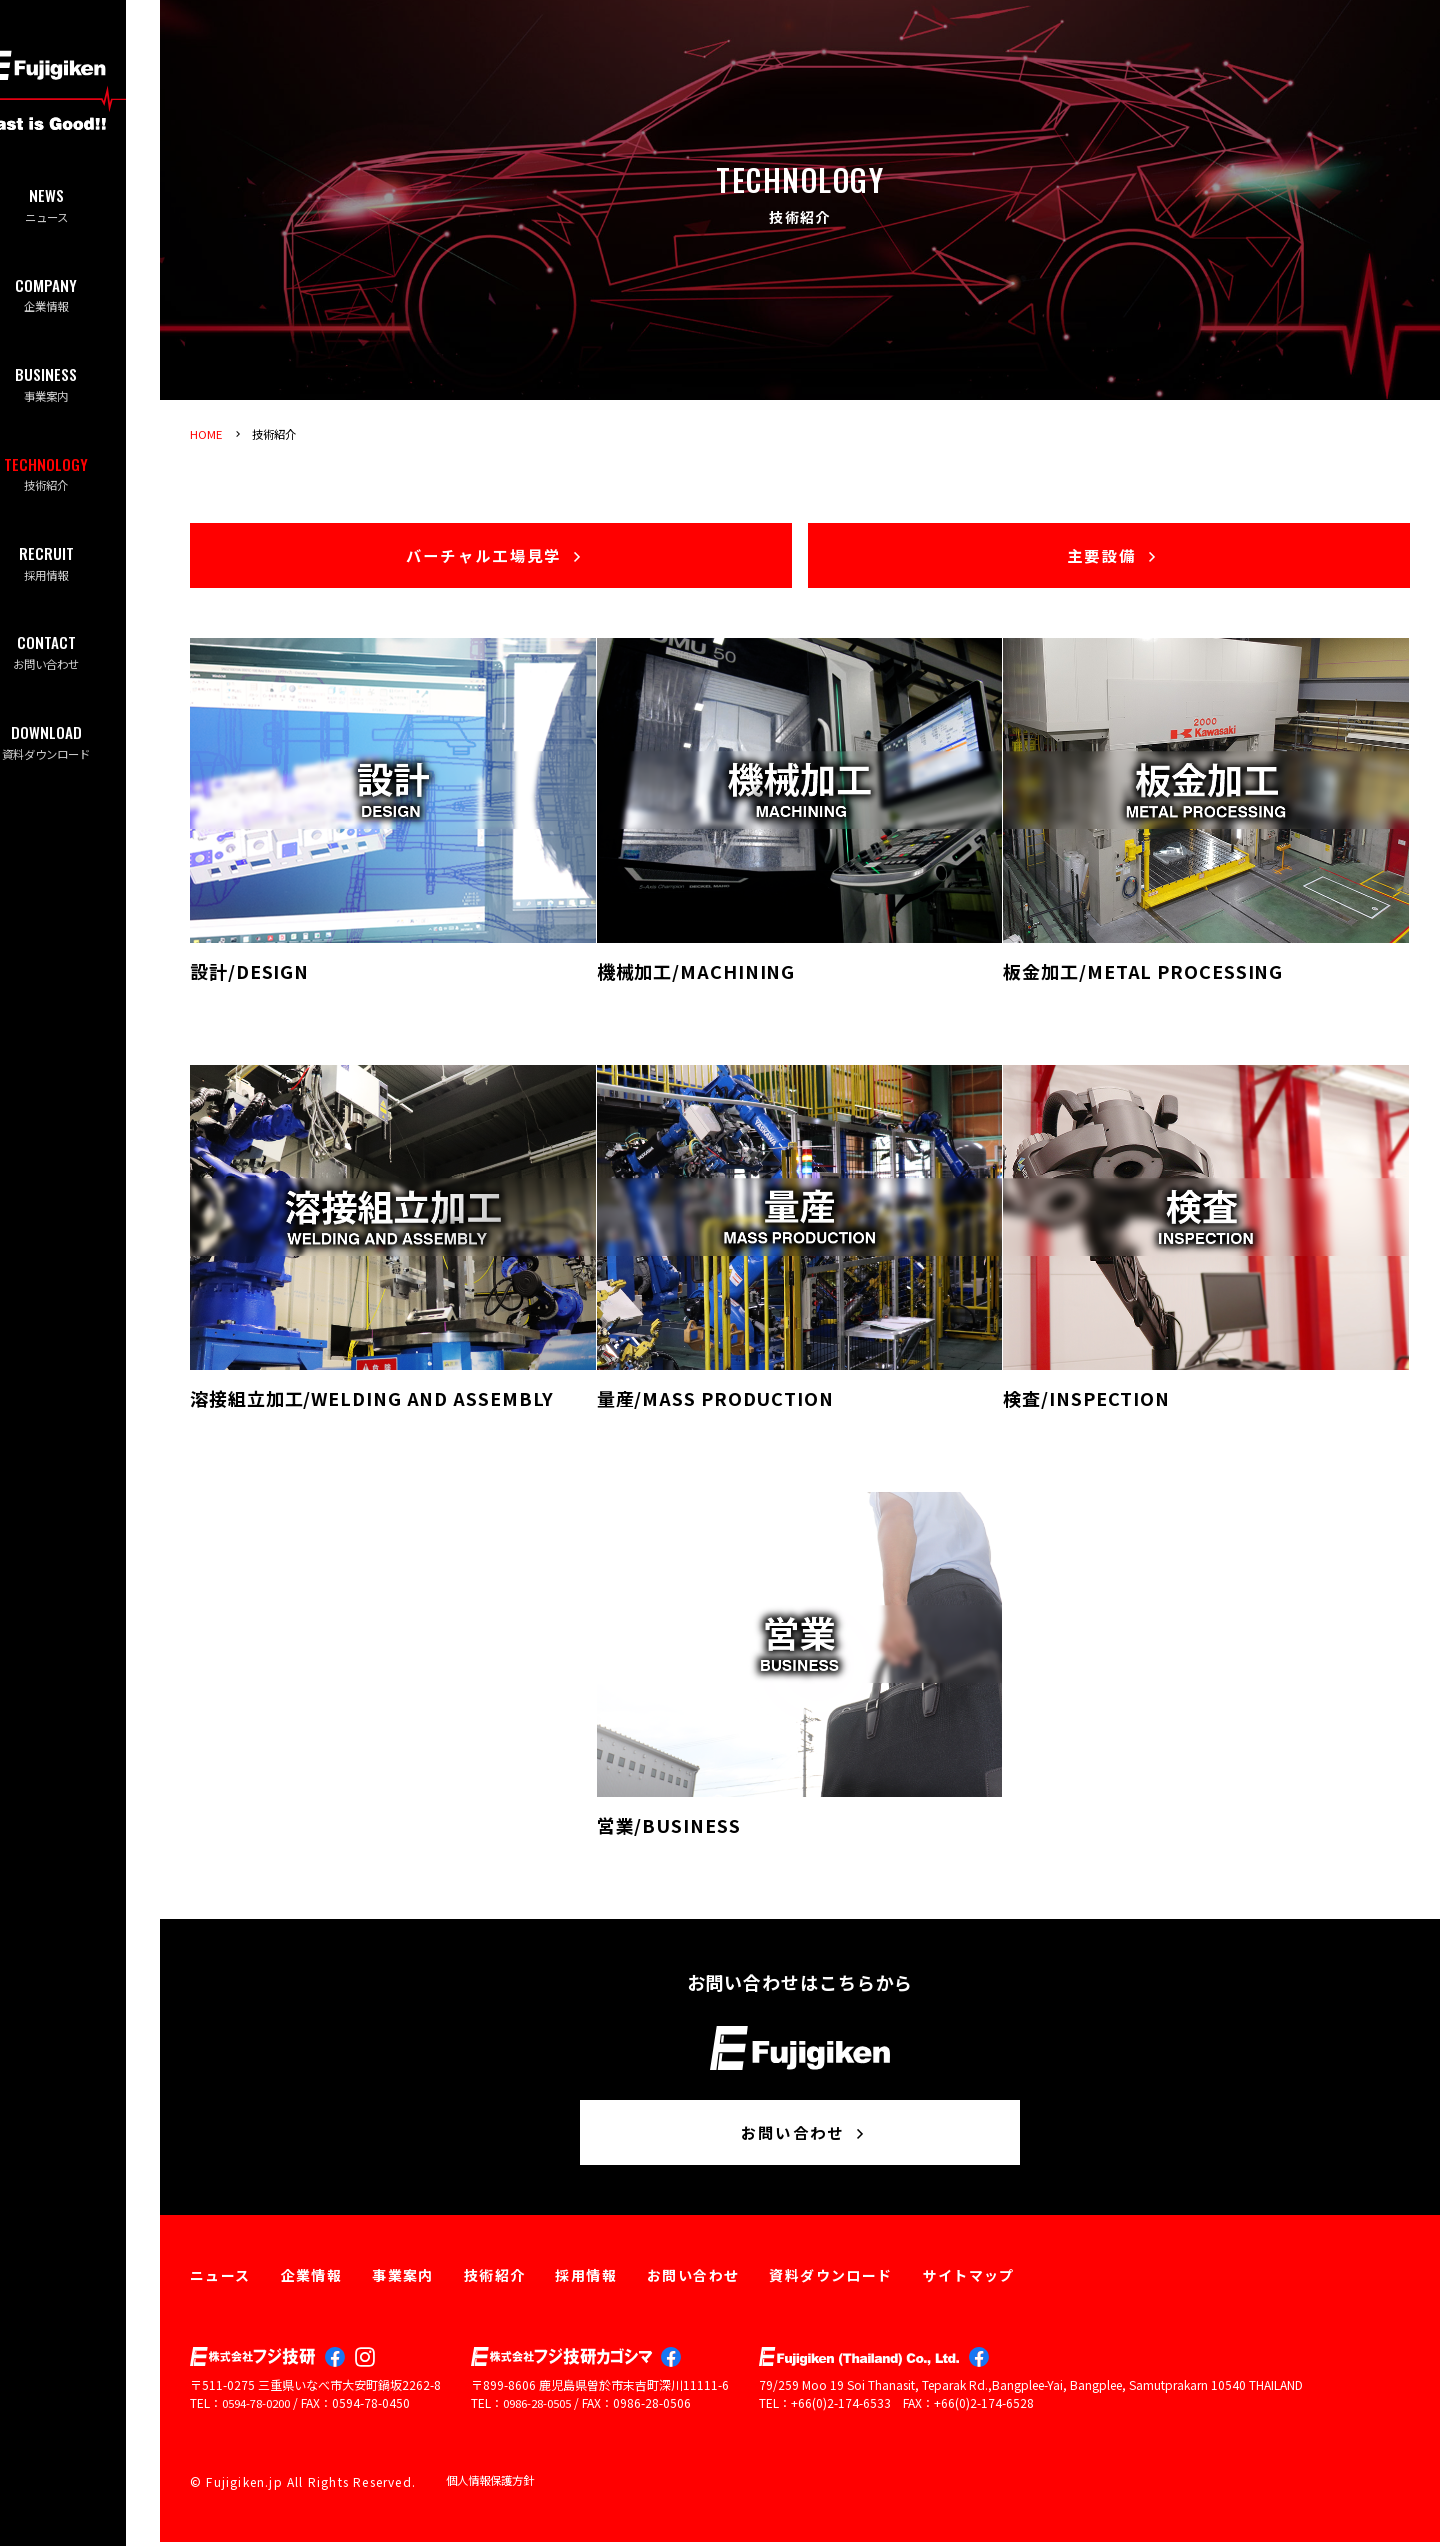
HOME (206, 433)
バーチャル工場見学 (495, 557)
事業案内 (80, 394)
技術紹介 (80, 488)
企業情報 (80, 300)
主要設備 (1113, 557)
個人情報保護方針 (494, 2486)
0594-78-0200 (261, 2408)
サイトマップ (969, 2281)
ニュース (80, 206)
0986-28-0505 (542, 2408)
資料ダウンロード (80, 770)
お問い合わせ (80, 676)
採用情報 (80, 582)
